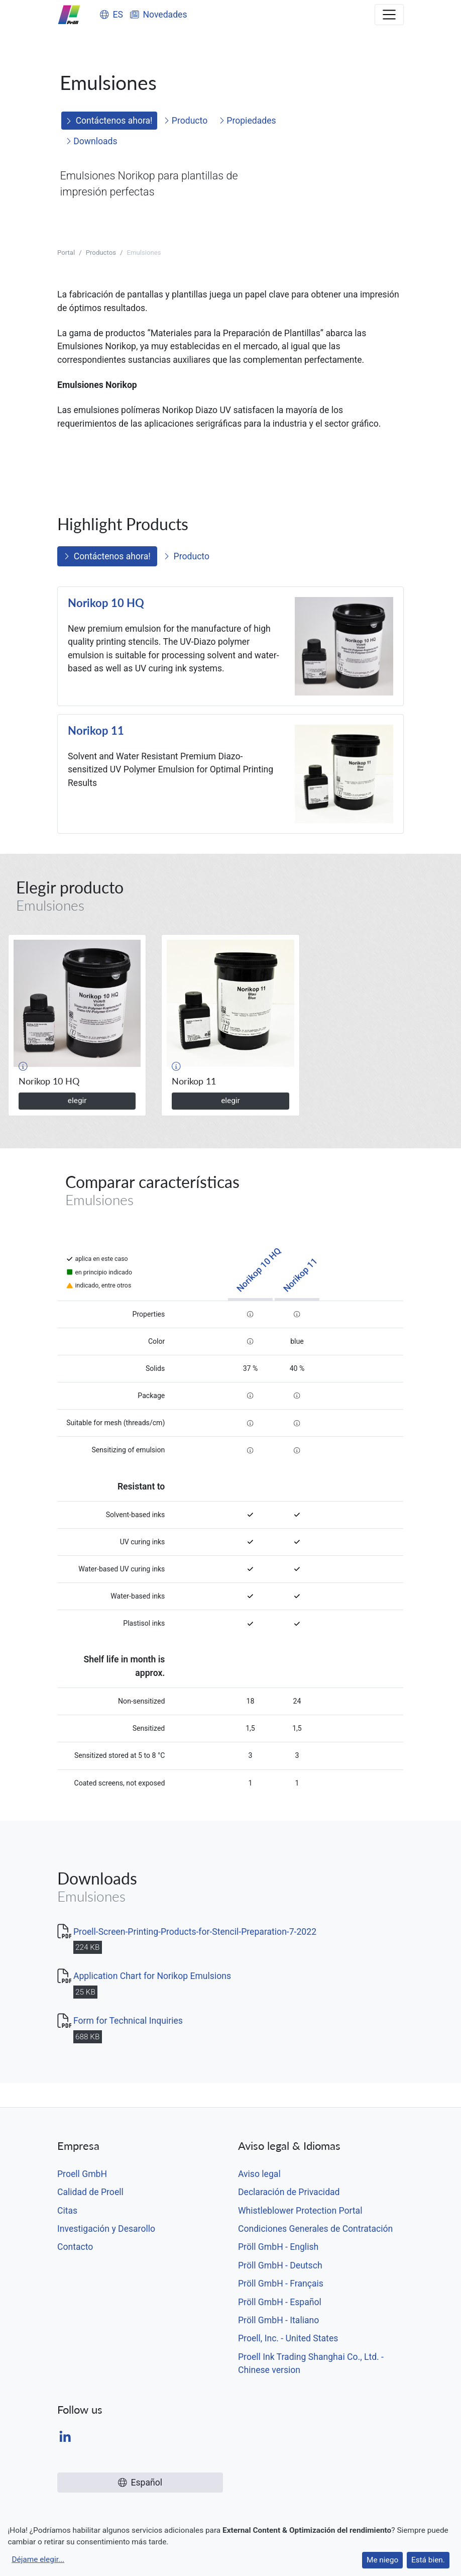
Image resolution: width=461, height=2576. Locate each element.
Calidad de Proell (90, 2192)
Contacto (75, 2247)
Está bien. (428, 2559)
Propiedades (247, 121)
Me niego (382, 2559)
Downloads (92, 141)
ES (111, 15)
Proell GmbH (82, 2174)
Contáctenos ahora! (109, 121)
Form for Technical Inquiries (128, 2021)
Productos (101, 252)
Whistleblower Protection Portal (300, 2211)
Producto (185, 121)
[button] (23, 1066)
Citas (67, 2211)
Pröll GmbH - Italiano (278, 2320)
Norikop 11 (96, 730)
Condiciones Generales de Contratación (315, 2229)
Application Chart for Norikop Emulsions (152, 1976)
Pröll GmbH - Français (280, 2283)
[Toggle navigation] (389, 14)
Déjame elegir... (38, 2559)
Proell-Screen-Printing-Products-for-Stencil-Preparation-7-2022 (194, 1932)
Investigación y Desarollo (106, 2229)
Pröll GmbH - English (278, 2247)
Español (140, 2483)
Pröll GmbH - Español (279, 2302)
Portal (66, 252)
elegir (77, 1100)
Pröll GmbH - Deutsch (280, 2265)
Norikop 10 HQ (106, 603)
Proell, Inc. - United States (288, 2338)
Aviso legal (259, 2174)
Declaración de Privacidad (289, 2192)
